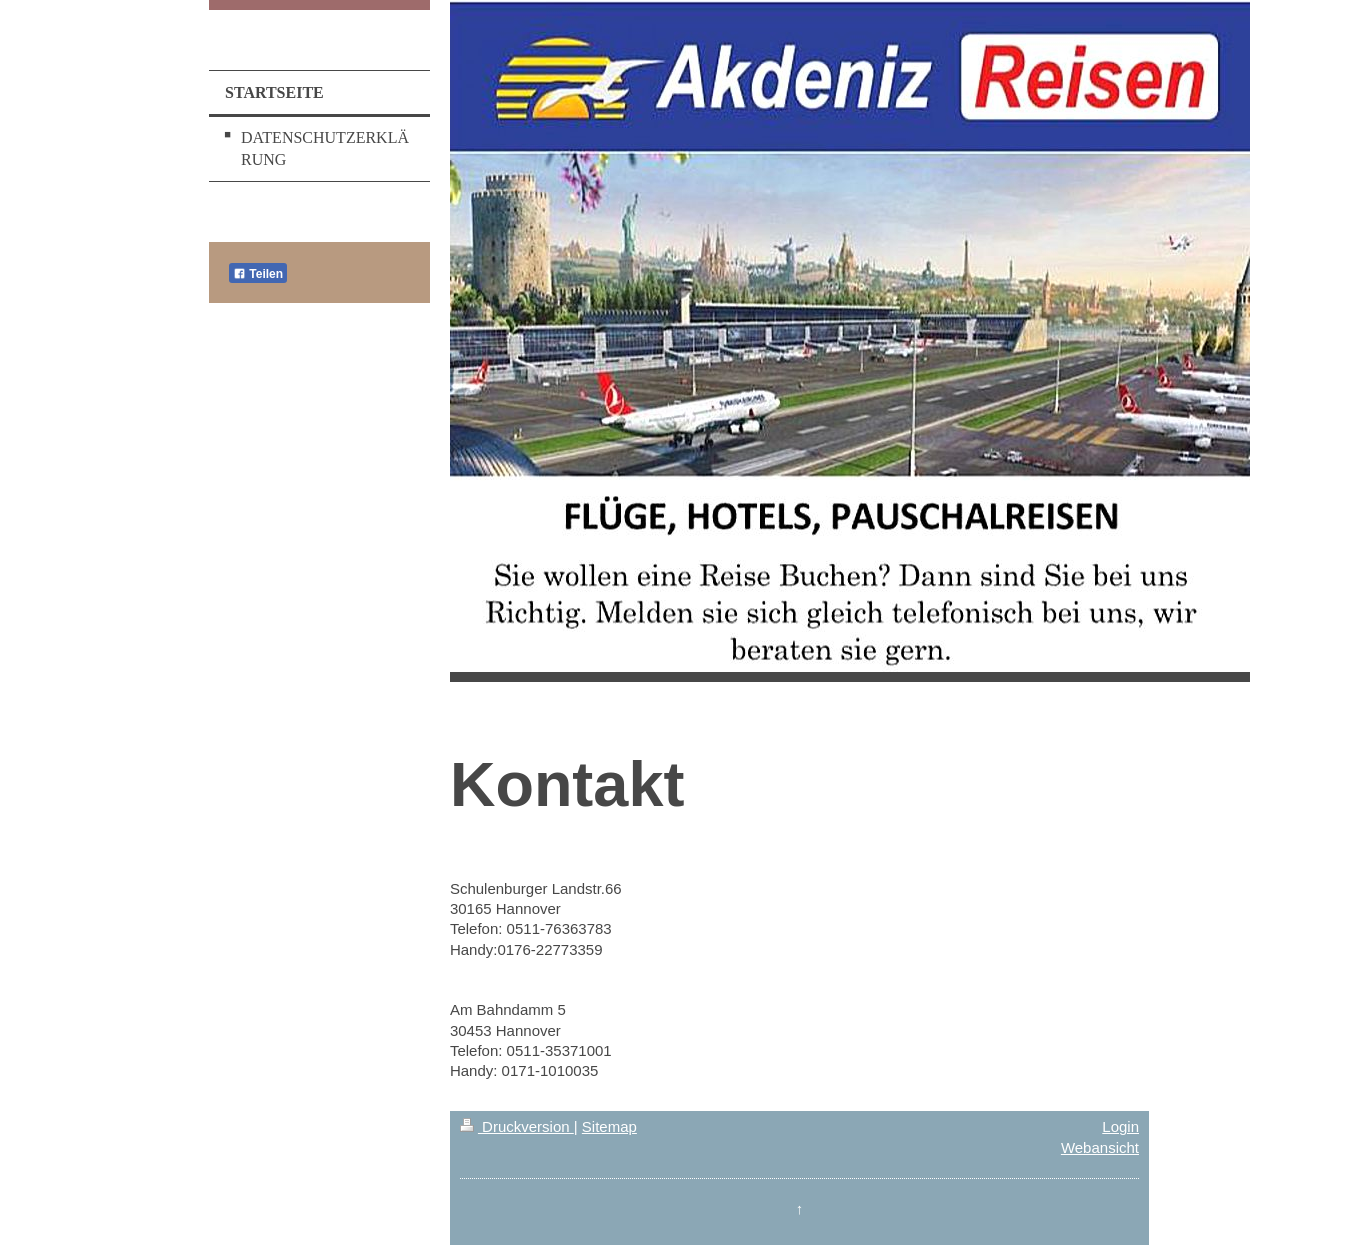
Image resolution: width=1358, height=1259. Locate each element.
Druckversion (517, 1126)
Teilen (258, 274)
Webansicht (1100, 1147)
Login (1120, 1126)
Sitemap (609, 1126)
